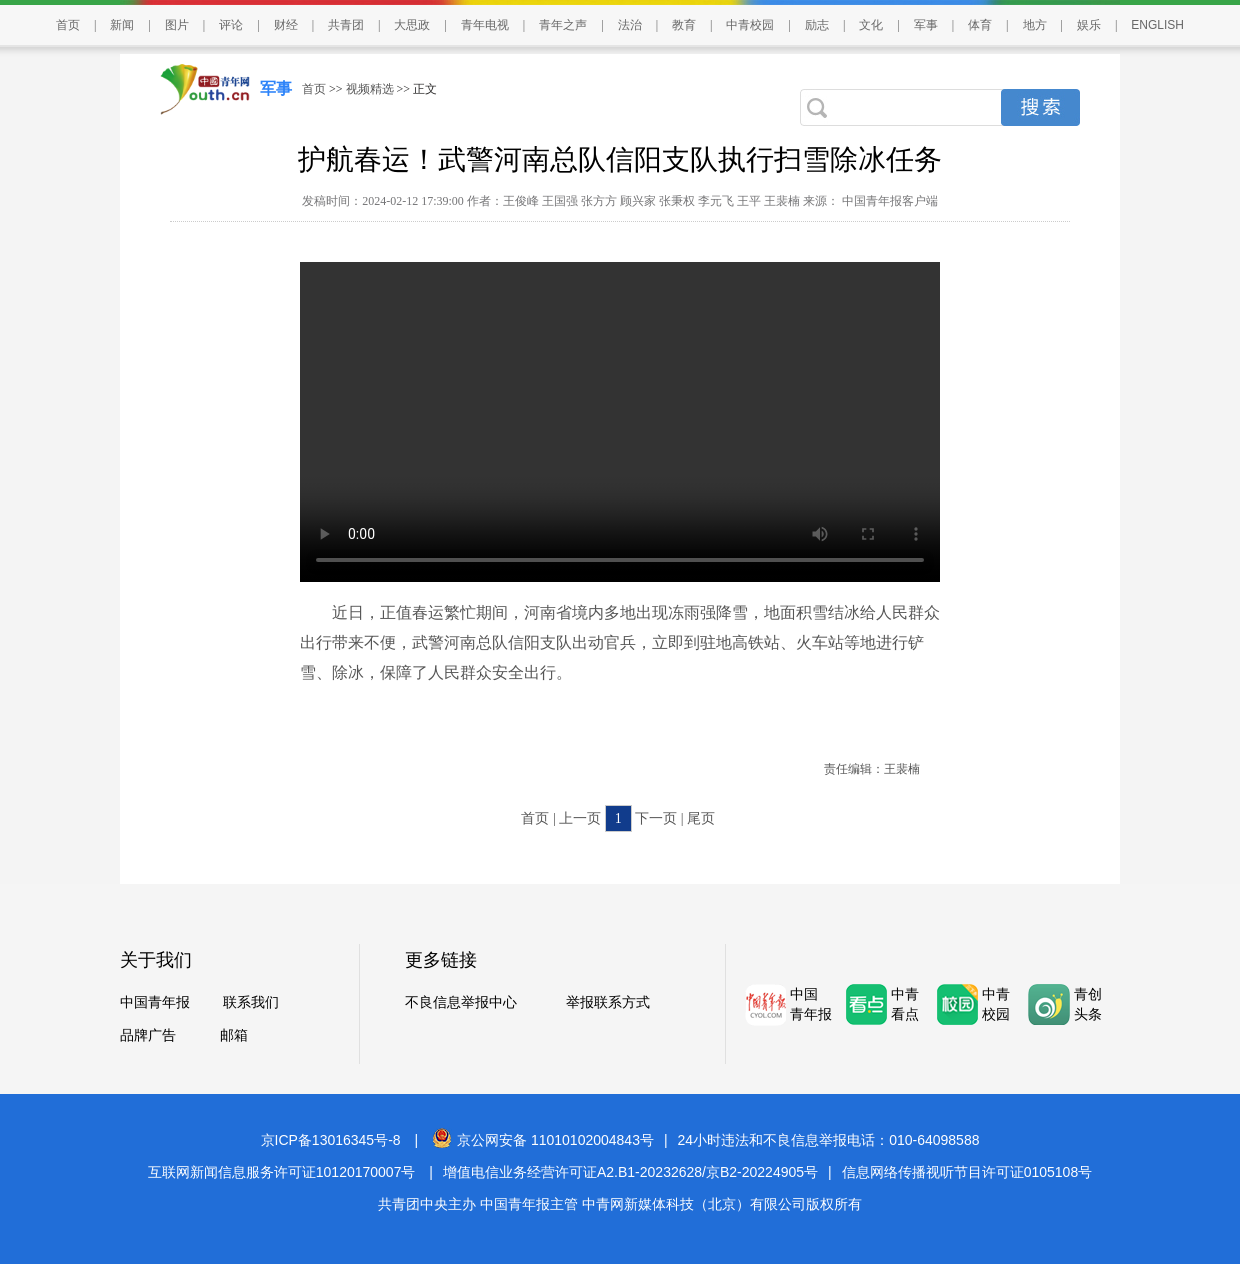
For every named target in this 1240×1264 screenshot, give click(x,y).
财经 (286, 25)
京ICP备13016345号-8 (331, 1140)
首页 (68, 25)
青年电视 (485, 25)
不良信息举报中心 (461, 1002)
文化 (871, 25)
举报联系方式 (608, 1002)
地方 (1035, 25)
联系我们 (251, 1002)
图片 (177, 25)
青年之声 (563, 25)
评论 (231, 25)
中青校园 (750, 25)
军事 (926, 25)
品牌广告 (148, 1035)
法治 (630, 25)
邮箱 (234, 1035)
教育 (684, 25)
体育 (980, 25)
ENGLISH (1157, 25)
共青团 (346, 25)
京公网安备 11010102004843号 (543, 1140)
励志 (817, 25)
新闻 (122, 25)
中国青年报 (155, 1002)
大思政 (412, 25)
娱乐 (1089, 25)
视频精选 (370, 89)
